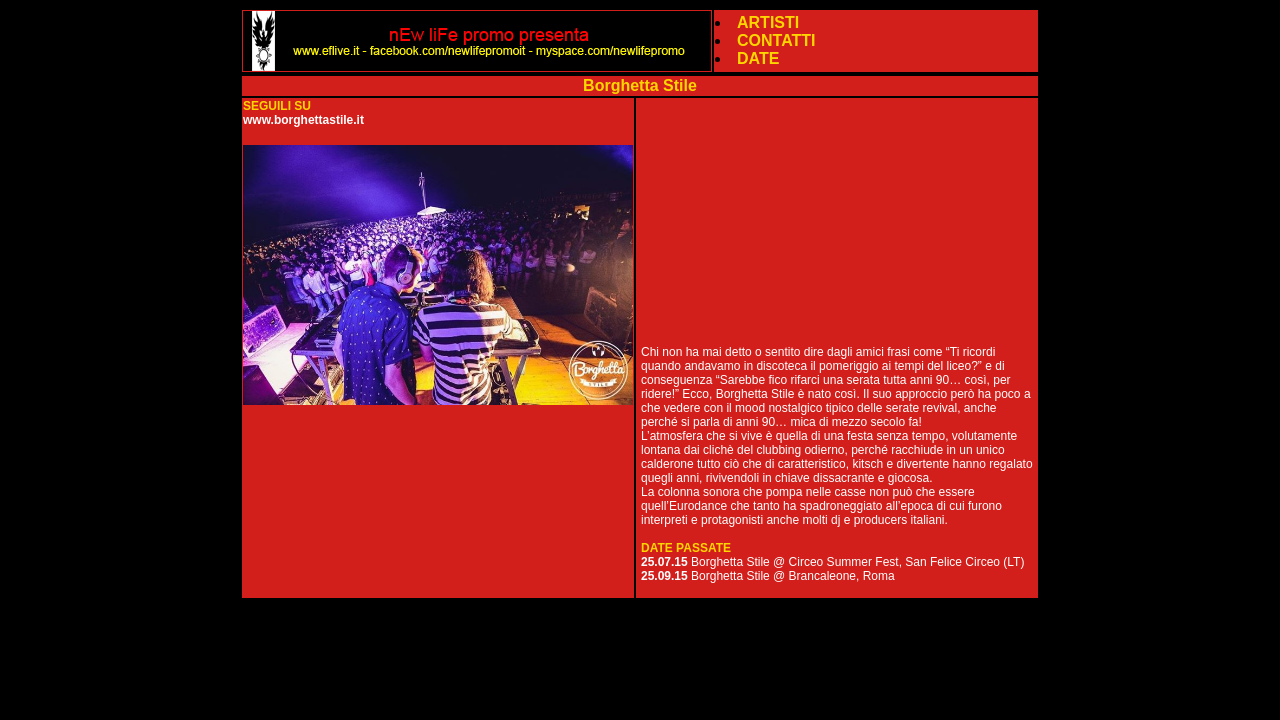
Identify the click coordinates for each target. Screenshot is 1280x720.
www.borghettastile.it (303, 120)
